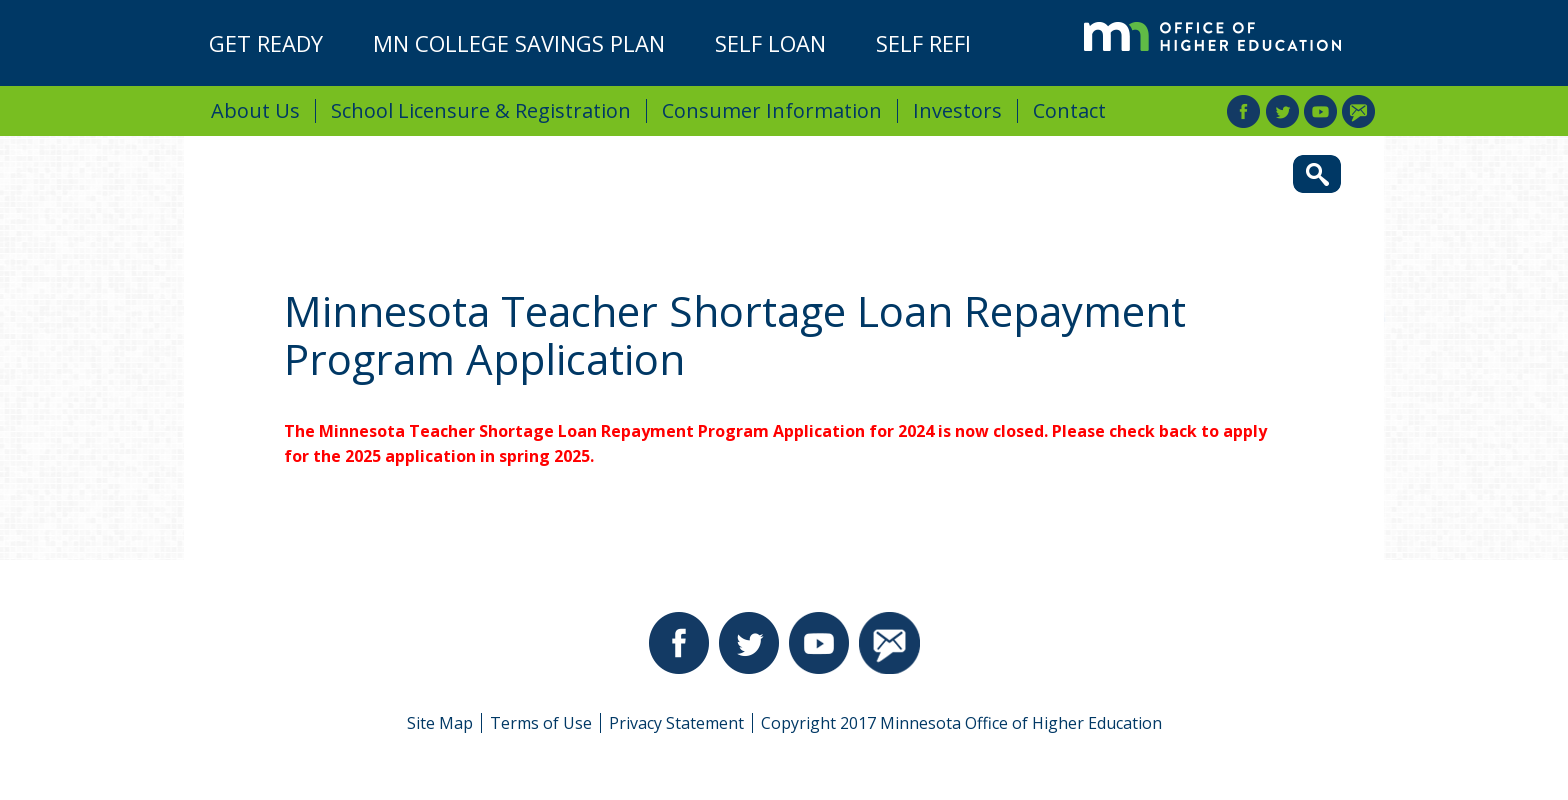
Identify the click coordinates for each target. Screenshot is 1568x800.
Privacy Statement (676, 723)
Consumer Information (772, 111)
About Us (255, 111)
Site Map (440, 723)
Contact (1069, 111)
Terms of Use (541, 723)
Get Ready (266, 43)
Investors (957, 111)
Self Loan (770, 43)
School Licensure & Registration (481, 111)
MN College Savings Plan (519, 43)
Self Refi (923, 43)
